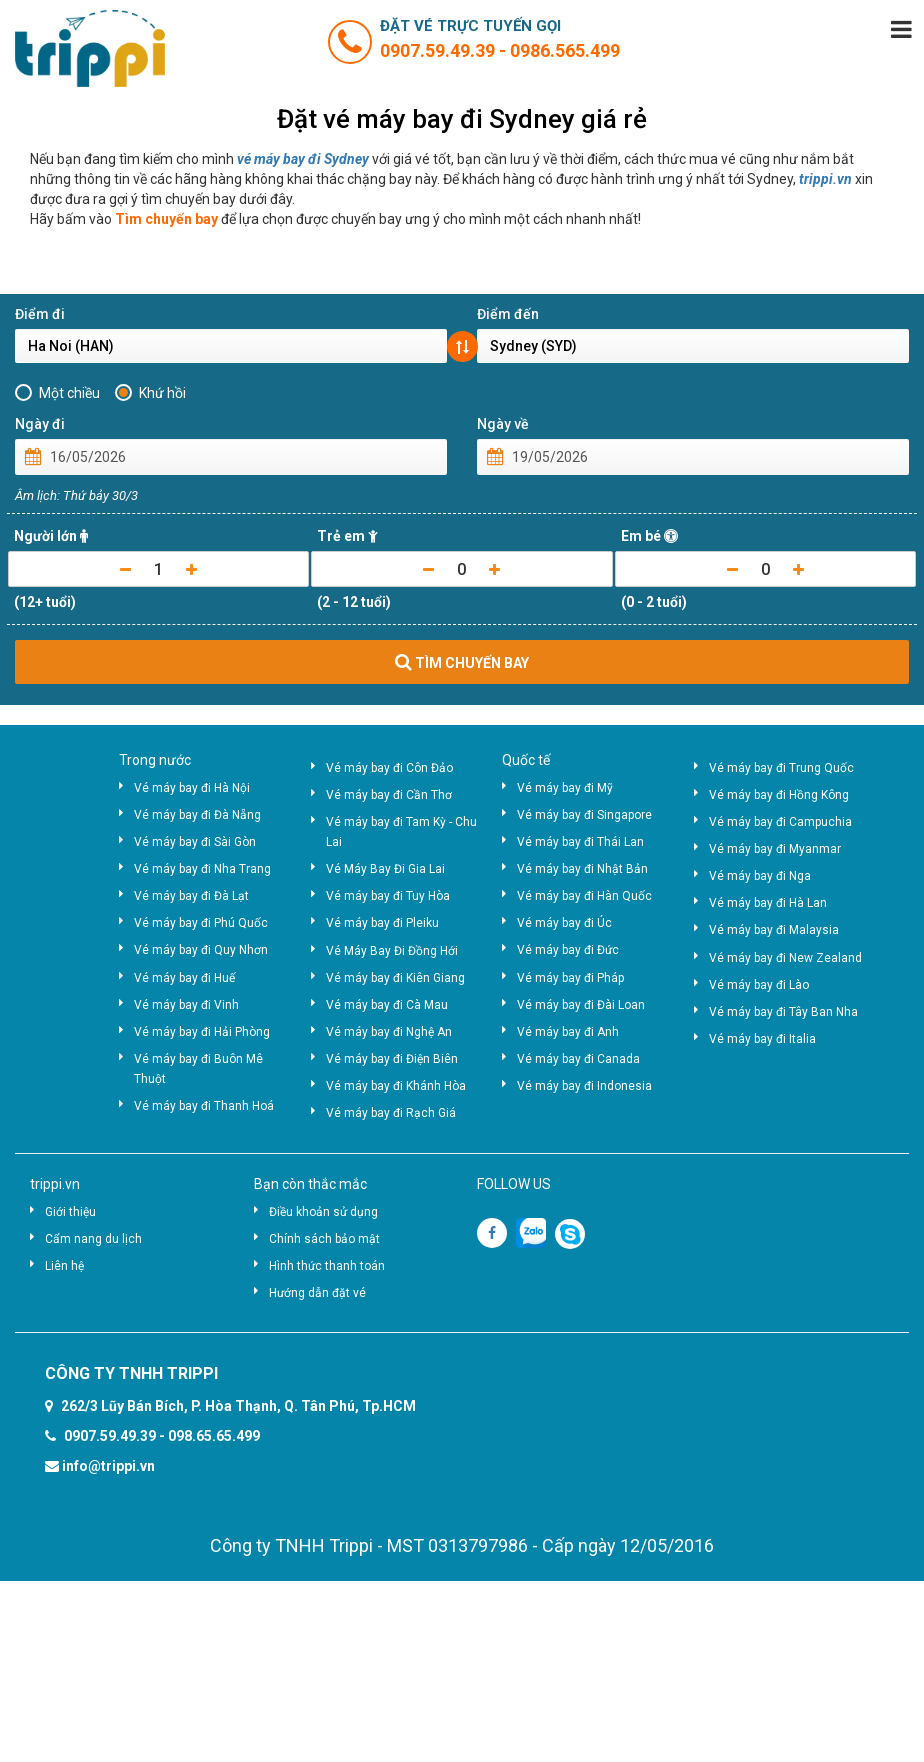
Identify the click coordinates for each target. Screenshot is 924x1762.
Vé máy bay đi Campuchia (780, 822)
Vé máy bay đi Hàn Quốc (584, 896)
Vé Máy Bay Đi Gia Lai (385, 869)
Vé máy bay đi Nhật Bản (582, 869)
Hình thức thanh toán (327, 1266)
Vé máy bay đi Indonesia (584, 1086)
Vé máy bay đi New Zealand (785, 958)
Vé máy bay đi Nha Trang (202, 869)
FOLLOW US (514, 1184)
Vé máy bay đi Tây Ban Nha (783, 1012)
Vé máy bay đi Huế (184, 978)
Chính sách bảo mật (324, 1239)
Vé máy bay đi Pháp (570, 978)
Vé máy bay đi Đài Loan (581, 1005)
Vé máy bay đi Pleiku (382, 923)
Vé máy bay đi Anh (568, 1032)
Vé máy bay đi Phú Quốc (201, 923)
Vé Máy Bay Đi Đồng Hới (392, 951)
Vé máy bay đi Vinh (186, 1005)
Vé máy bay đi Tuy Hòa (388, 896)
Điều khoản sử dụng (323, 1212)
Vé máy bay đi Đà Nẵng (197, 815)
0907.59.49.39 (439, 50)
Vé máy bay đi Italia (762, 1039)
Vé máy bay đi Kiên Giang (395, 978)
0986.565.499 (565, 50)
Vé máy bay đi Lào (759, 985)
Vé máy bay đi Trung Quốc (781, 768)
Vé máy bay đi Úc (564, 923)
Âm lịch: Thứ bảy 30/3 (76, 495)
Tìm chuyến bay (166, 219)
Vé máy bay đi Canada (578, 1059)
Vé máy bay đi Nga (760, 876)
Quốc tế (526, 760)
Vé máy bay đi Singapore (584, 815)
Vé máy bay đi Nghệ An (389, 1032)
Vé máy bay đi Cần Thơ (389, 795)
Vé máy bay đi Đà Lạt (191, 896)
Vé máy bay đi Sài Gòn (195, 842)
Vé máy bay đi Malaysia (774, 930)
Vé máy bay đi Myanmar (775, 849)
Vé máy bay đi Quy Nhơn (201, 950)
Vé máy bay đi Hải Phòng (202, 1032)
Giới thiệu (70, 1212)
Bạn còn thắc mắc (310, 1184)
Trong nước (155, 760)
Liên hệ (64, 1266)
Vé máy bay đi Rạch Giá (391, 1113)
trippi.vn (825, 179)
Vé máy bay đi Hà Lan (768, 903)
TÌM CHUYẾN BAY (462, 662)
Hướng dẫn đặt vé (317, 1293)
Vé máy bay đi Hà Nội (192, 788)
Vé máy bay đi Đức (568, 950)
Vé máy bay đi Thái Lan (580, 842)
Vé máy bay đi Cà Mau (387, 1005)
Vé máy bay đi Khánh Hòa (396, 1086)
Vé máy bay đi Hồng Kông (779, 795)
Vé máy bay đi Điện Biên (392, 1059)
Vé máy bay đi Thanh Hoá (204, 1106)
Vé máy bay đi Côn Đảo (389, 768)
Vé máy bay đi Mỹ (565, 788)
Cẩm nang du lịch (93, 1239)
